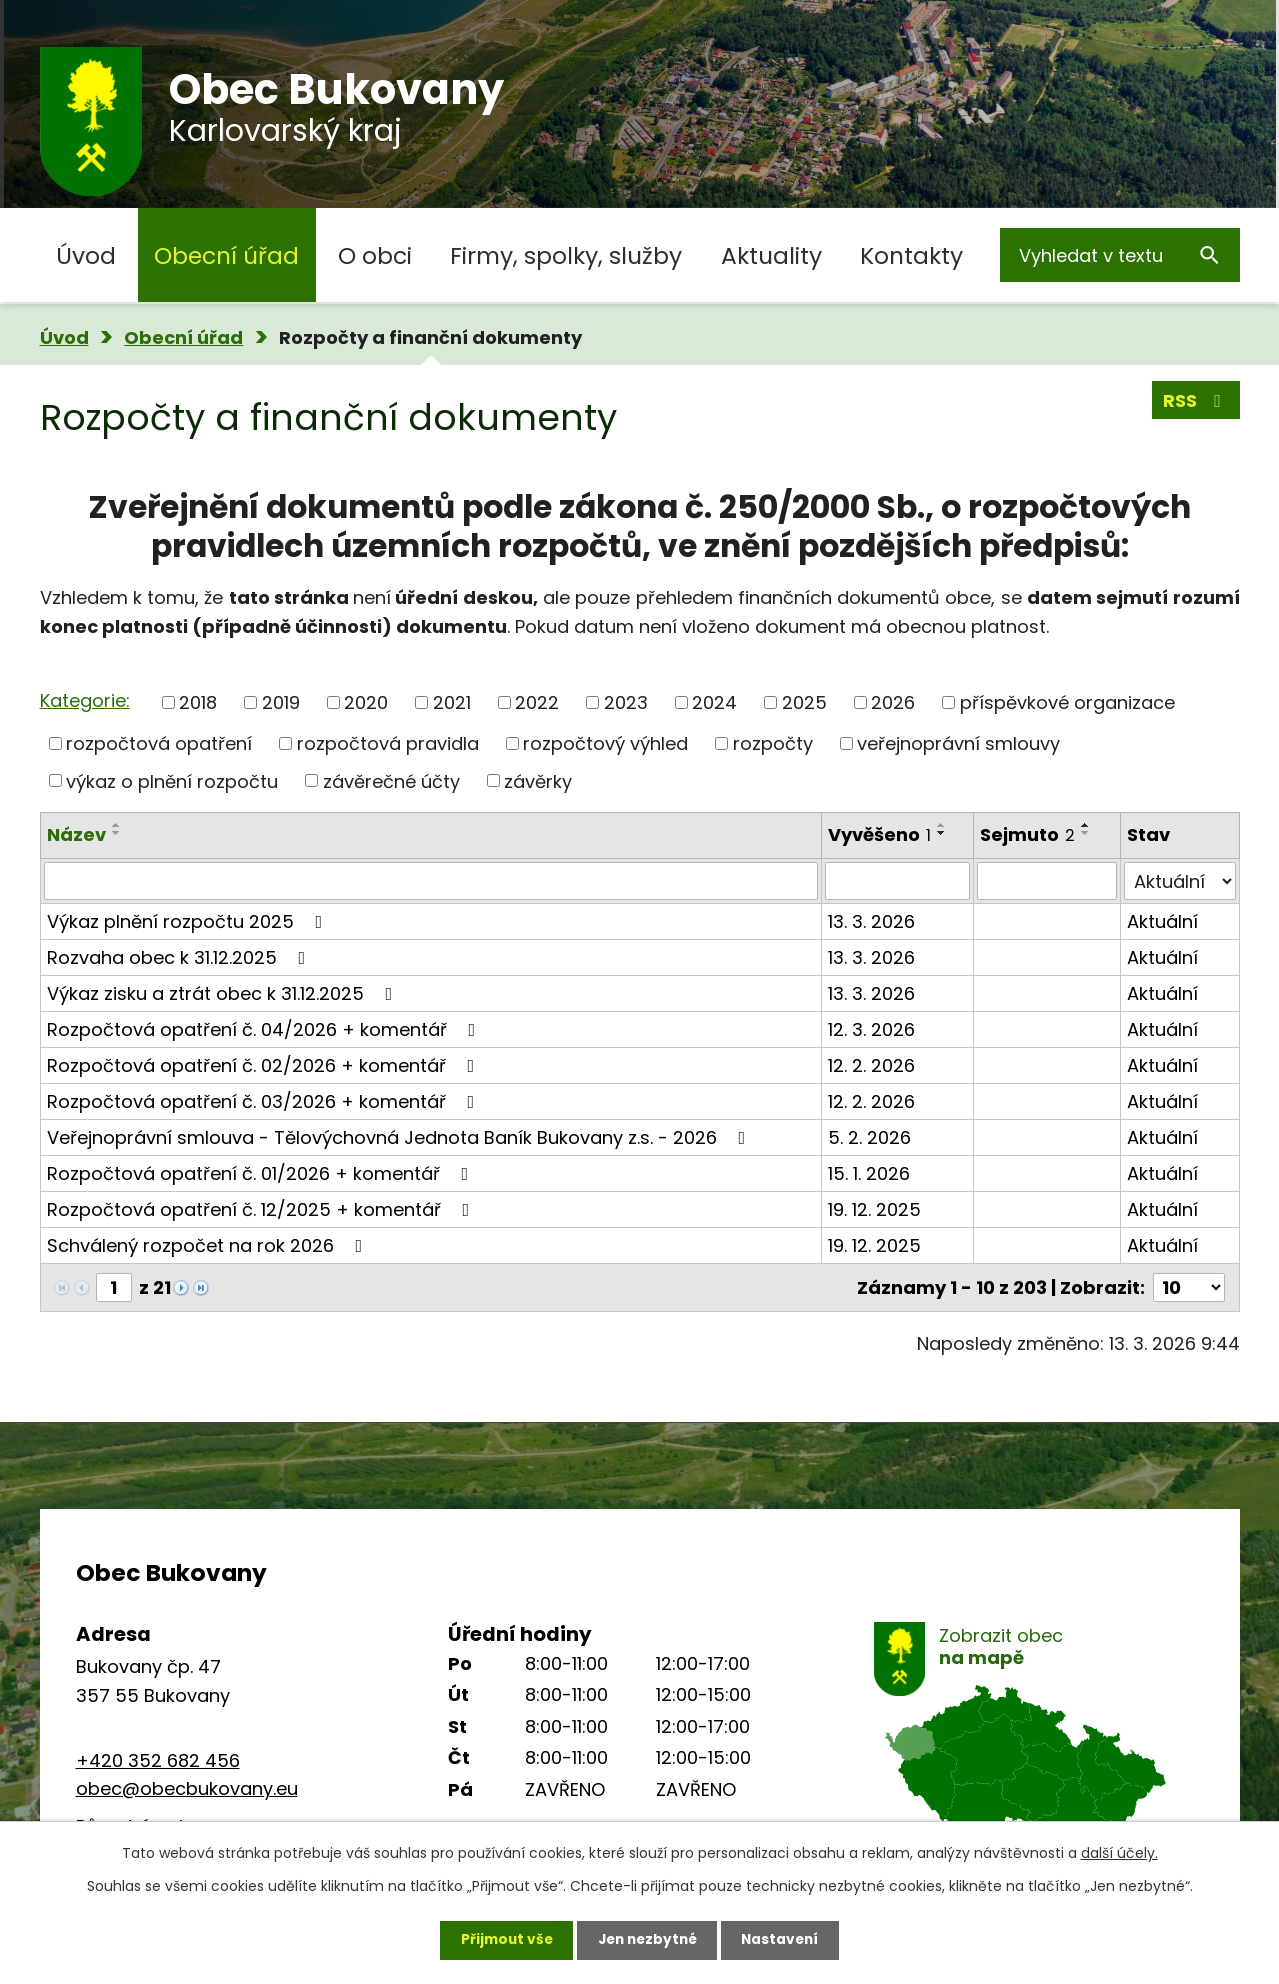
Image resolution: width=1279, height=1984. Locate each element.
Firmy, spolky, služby (566, 255)
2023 (626, 702)
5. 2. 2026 (869, 1137)
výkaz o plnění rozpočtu (172, 780)
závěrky (538, 780)
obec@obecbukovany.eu (187, 1788)
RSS (1196, 401)
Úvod (86, 255)
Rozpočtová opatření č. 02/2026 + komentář (265, 1065)
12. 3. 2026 (871, 1029)
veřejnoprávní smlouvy (958, 743)
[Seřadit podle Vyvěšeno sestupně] (942, 833)
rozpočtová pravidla (388, 743)
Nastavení (786, 1939)
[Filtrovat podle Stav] (1179, 881)
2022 (537, 702)
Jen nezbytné (647, 1939)
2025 (804, 702)
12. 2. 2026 (871, 1065)
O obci (375, 255)
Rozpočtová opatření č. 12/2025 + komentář (262, 1209)
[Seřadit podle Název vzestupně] (117, 825)
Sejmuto (1027, 834)
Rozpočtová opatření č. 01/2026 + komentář (262, 1173)
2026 (893, 702)
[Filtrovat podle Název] (431, 881)
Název (76, 834)
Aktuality (771, 255)
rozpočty (773, 743)
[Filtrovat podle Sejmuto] (1047, 881)
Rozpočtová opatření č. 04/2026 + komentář (265, 1029)
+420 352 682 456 (158, 1760)
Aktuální (1162, 921)
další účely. (1119, 1852)
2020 (366, 702)
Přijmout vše (501, 1939)
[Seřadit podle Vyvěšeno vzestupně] (942, 825)
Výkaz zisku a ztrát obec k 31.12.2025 (224, 993)
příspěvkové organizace (1067, 702)
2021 (452, 702)
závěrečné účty (391, 780)
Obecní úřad (226, 255)
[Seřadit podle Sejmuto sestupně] (1086, 833)
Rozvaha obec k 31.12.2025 (180, 957)
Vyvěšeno (879, 834)
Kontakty (911, 255)
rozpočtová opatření (159, 743)
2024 (714, 702)
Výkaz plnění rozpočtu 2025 (189, 921)
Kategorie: (85, 700)
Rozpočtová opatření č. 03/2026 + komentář (265, 1101)
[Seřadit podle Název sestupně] (117, 833)
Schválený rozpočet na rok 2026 (209, 1245)
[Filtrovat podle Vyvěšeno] (897, 881)
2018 (198, 702)
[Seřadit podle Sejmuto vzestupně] (1086, 825)
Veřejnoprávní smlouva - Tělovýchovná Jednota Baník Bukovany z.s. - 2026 (400, 1137)
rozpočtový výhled (605, 743)
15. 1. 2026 (869, 1173)
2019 (281, 702)
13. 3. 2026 (871, 921)
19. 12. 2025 (874, 1209)
